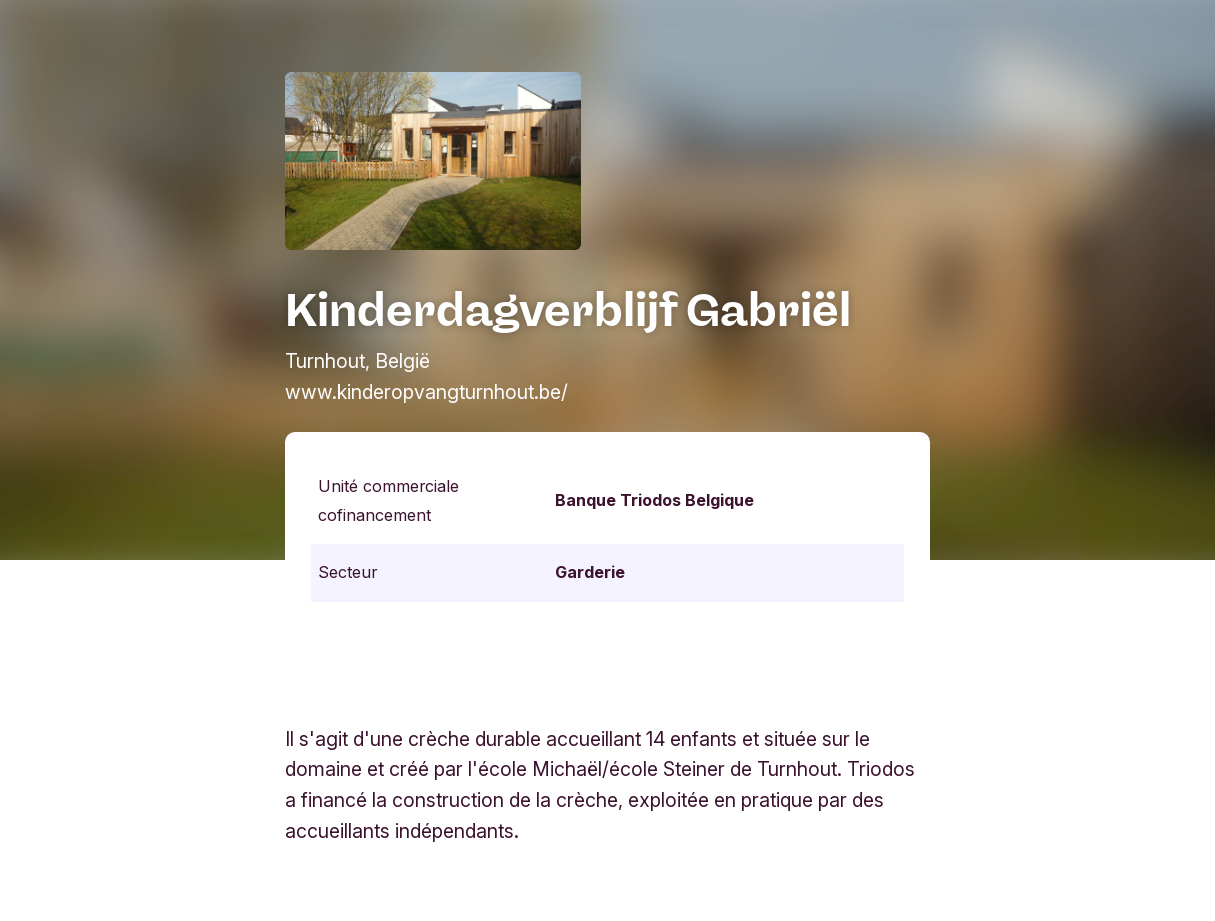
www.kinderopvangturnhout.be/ (426, 392)
